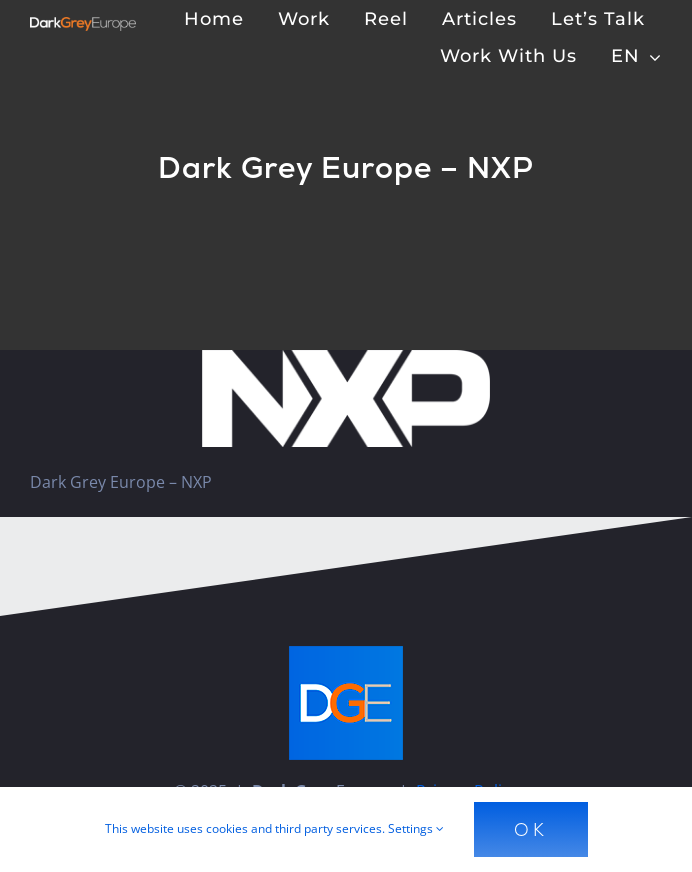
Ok (531, 829)
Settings (416, 828)
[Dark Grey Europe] (83, 25)
